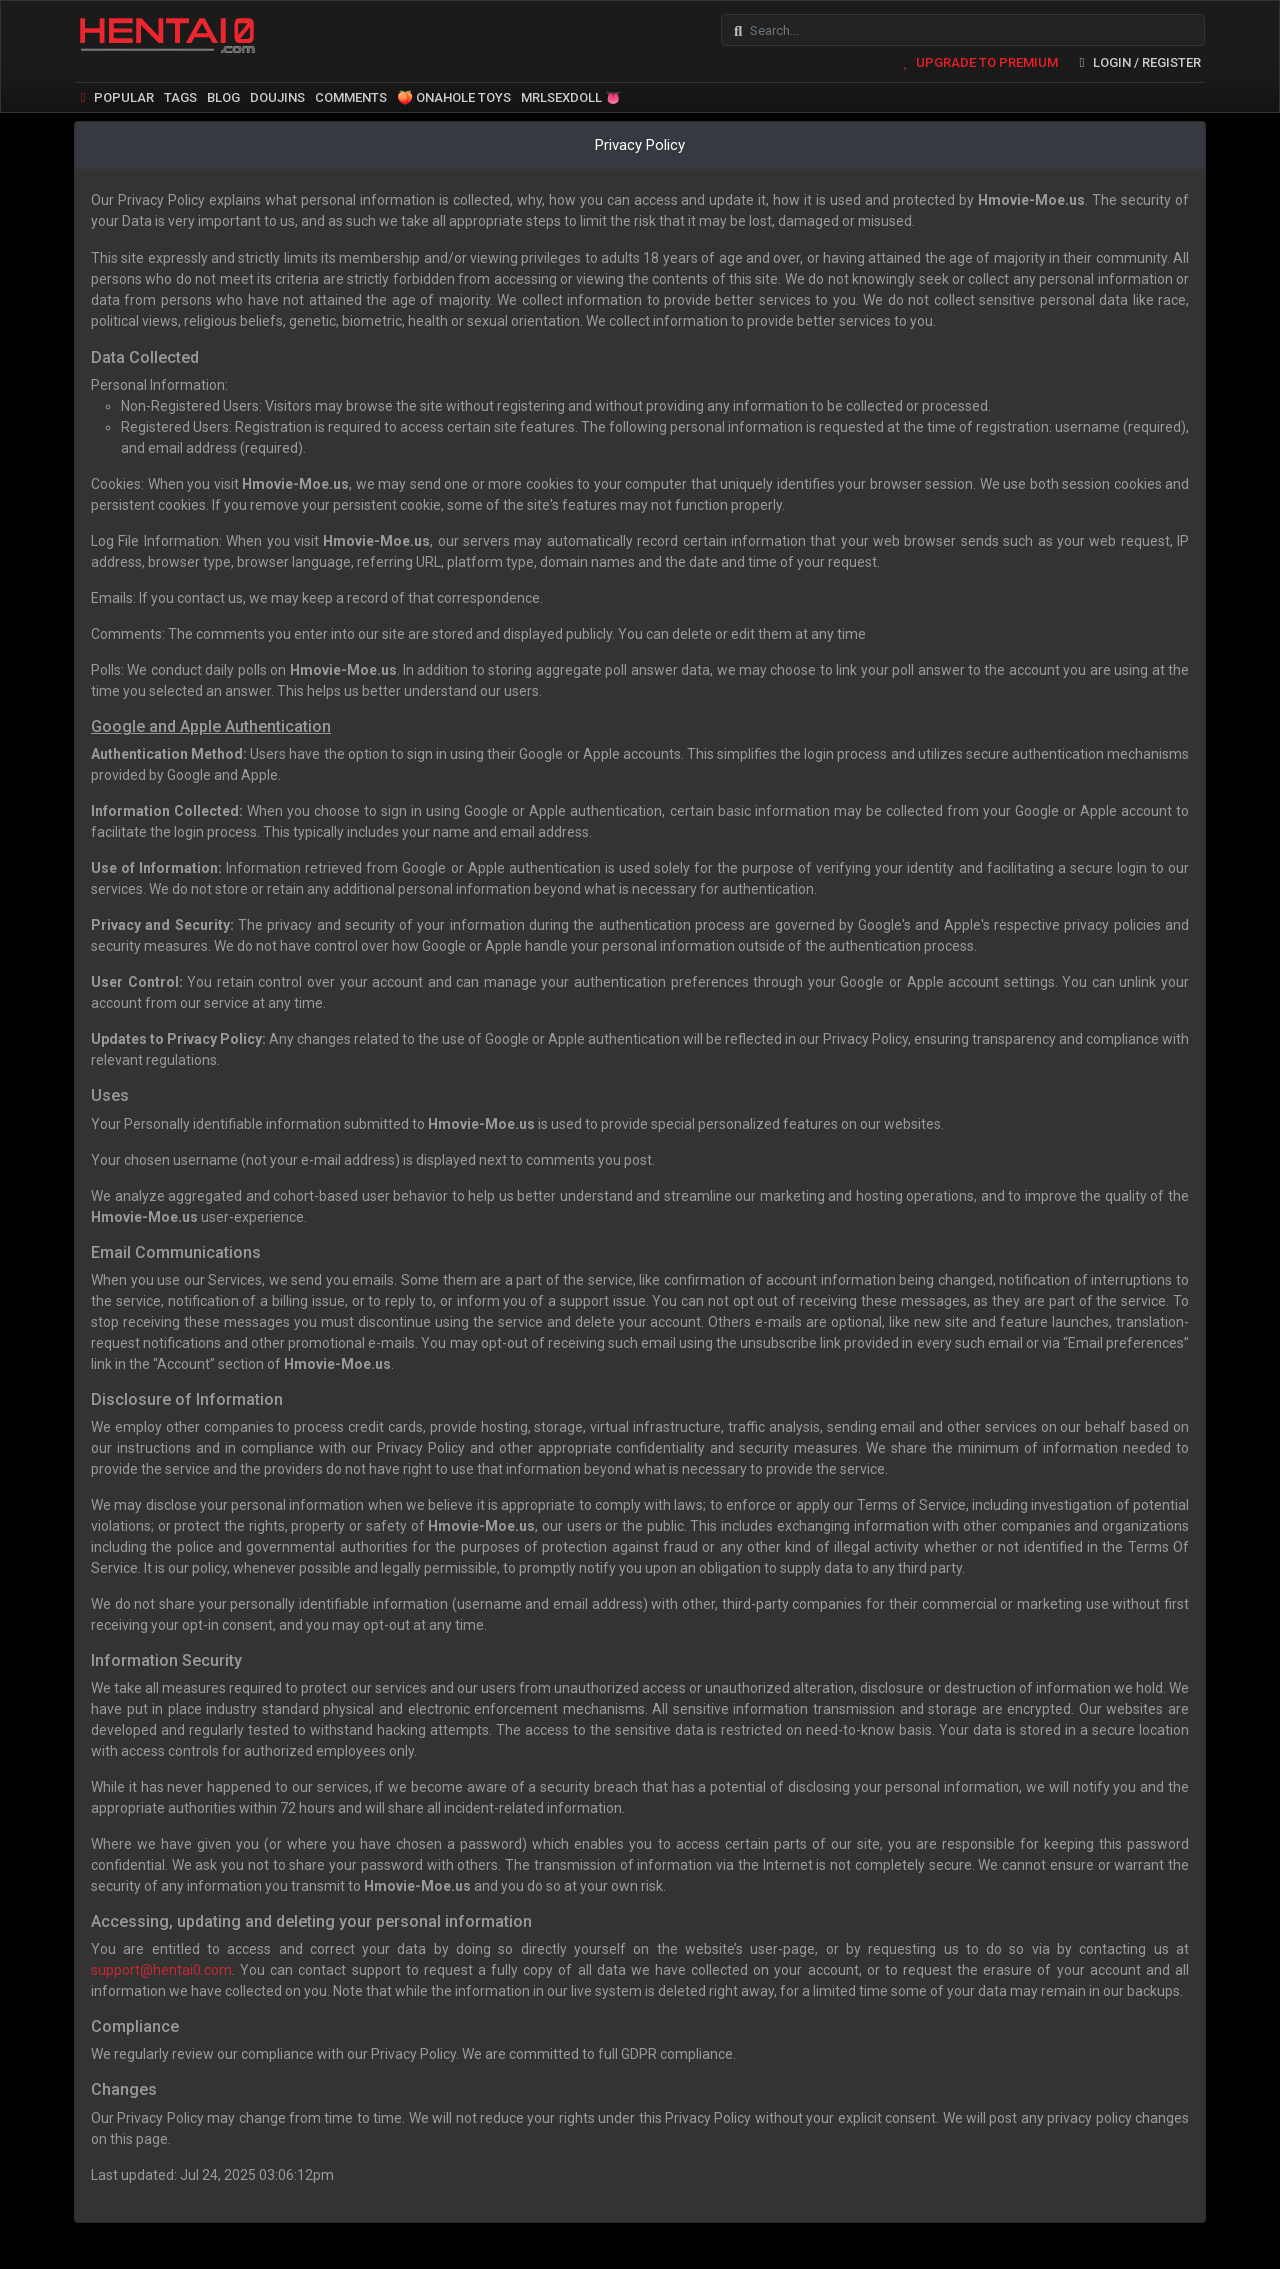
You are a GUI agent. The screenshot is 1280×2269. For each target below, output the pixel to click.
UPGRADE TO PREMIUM (976, 57)
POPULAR (114, 92)
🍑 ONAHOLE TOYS (454, 92)
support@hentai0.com (161, 1965)
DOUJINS (277, 92)
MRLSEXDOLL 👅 (571, 92)
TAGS (180, 92)
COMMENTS (351, 92)
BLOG (223, 92)
